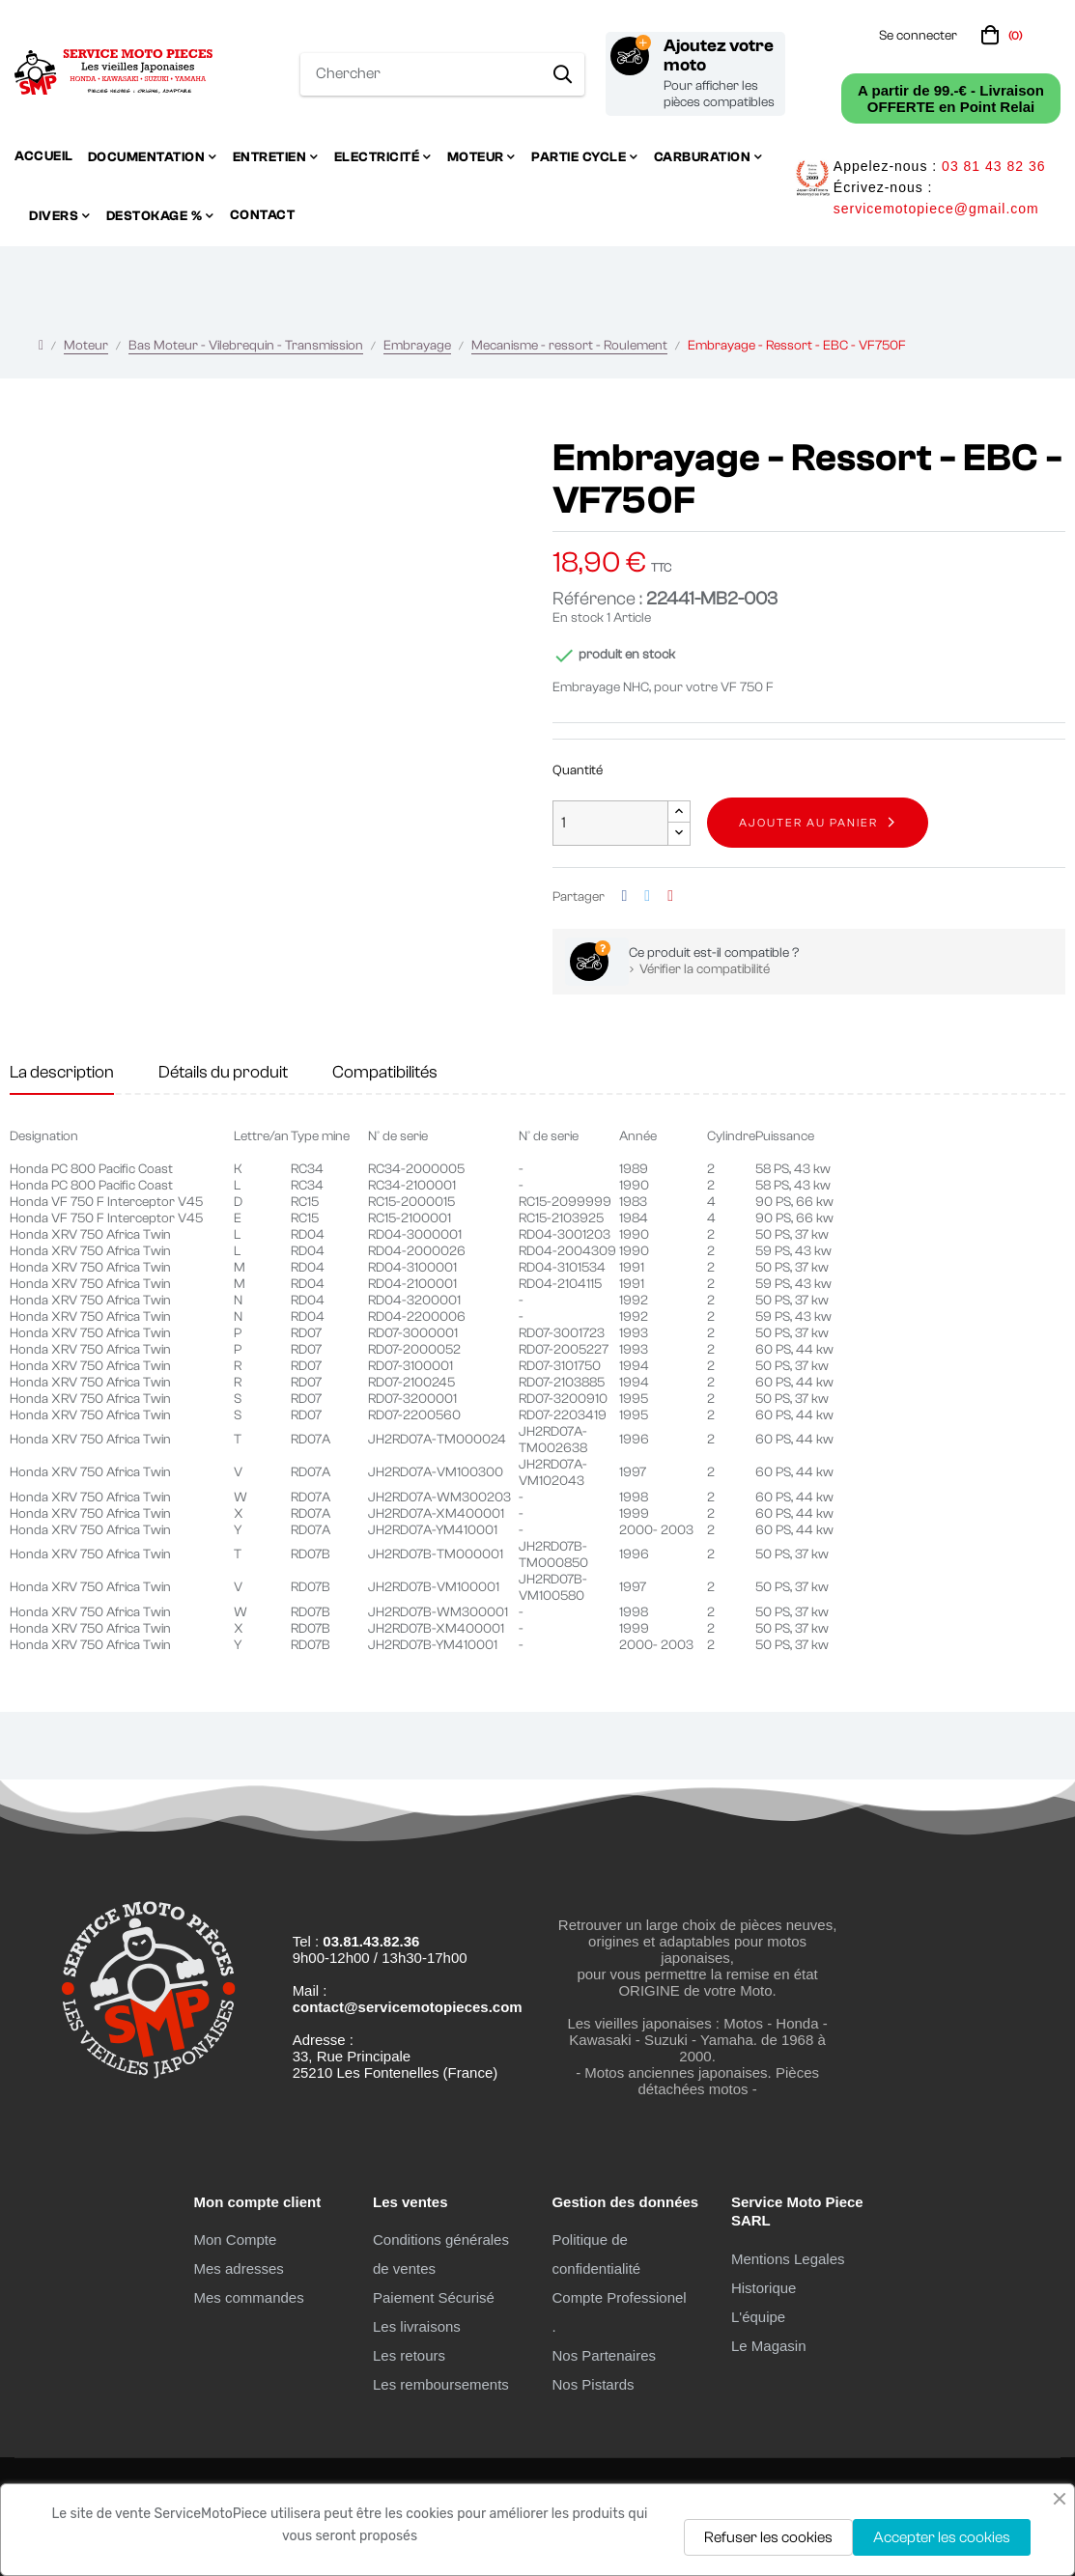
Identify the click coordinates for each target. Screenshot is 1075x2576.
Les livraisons (417, 2326)
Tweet (647, 896)
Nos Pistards (593, 2384)
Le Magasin (768, 2346)
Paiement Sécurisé (434, 2297)
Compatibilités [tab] (385, 1072)
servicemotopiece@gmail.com (936, 208)
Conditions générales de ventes (441, 2254)
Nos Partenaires (604, 2355)
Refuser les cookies (768, 2537)
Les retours (409, 2355)
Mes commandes (248, 2297)
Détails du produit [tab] (223, 1072)
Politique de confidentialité (596, 2254)
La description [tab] (62, 1072)
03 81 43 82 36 (993, 166)
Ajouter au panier (808, 822)
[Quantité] (610, 823)
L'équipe (758, 2317)
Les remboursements (441, 2384)
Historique (764, 2288)
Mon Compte (234, 2239)
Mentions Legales (788, 2259)
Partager (625, 896)
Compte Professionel (619, 2297)
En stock (578, 618)
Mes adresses (238, 2268)
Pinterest (670, 896)
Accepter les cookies (941, 2537)
